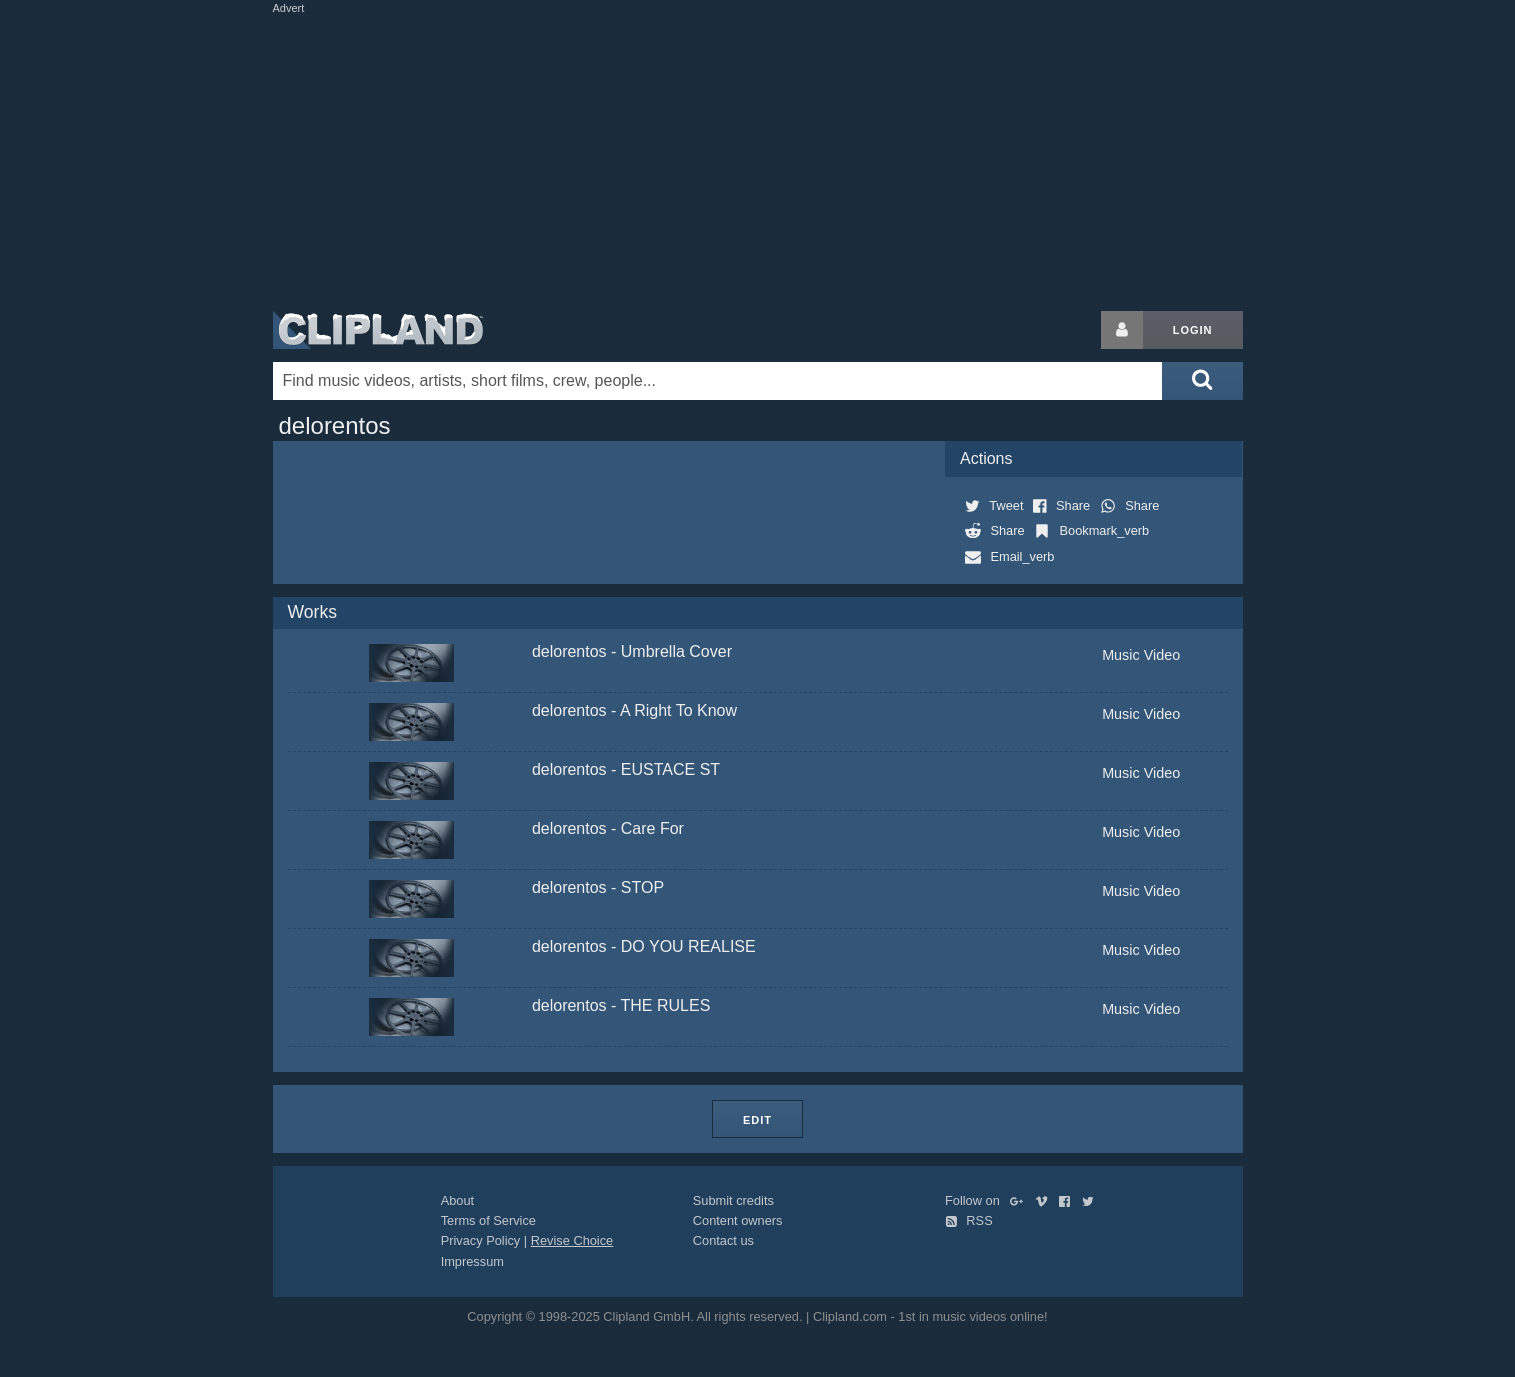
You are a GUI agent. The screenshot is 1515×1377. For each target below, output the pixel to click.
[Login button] (1122, 330)
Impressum (472, 1261)
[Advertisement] (758, 158)
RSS (969, 1220)
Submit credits (733, 1200)
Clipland (378, 330)
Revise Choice (572, 1240)
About (457, 1200)
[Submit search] (1202, 381)
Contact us (723, 1240)
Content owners (738, 1220)
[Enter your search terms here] (718, 381)
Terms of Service (488, 1220)
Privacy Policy (481, 1240)
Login (1193, 330)
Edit (757, 1120)
